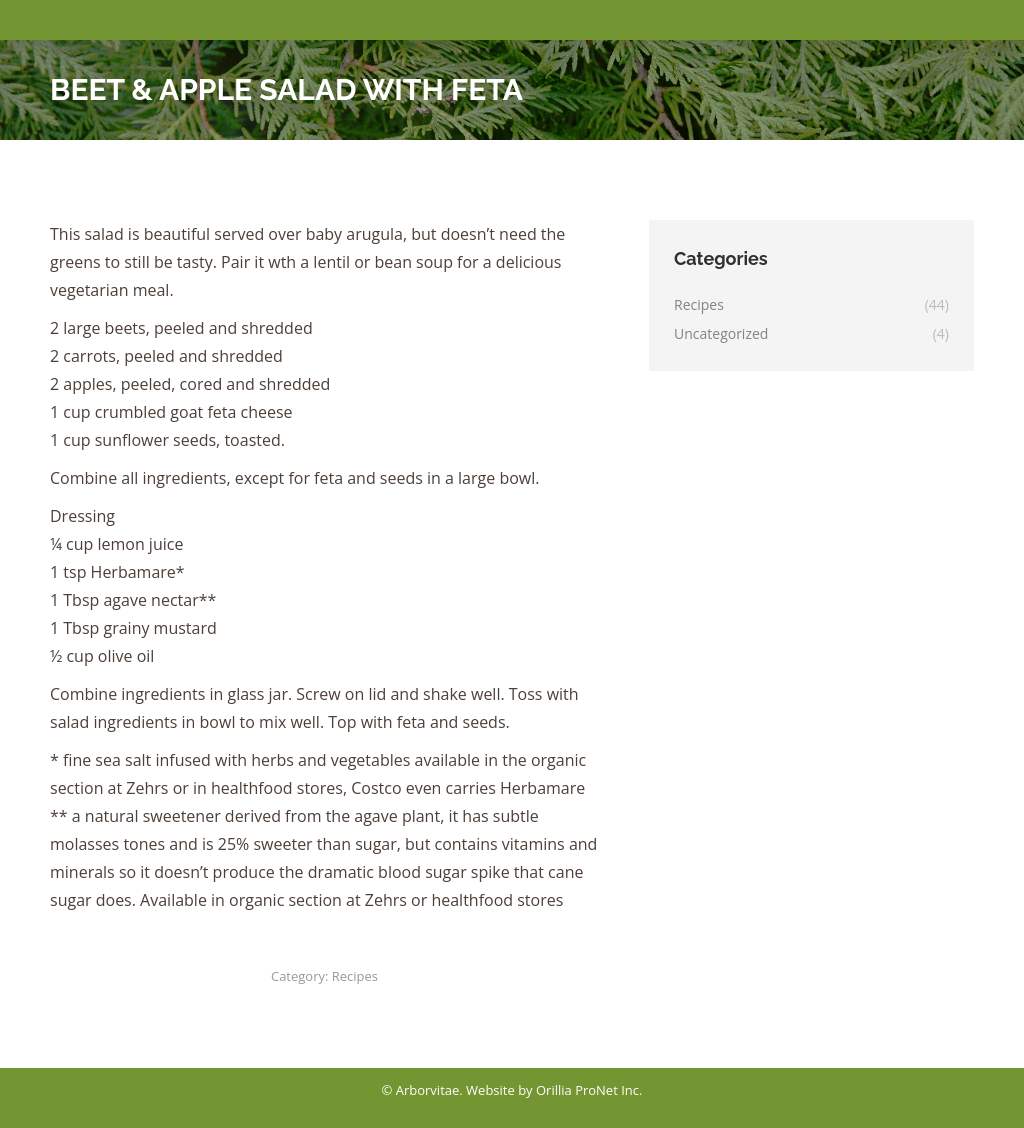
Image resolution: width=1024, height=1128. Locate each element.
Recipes (355, 976)
